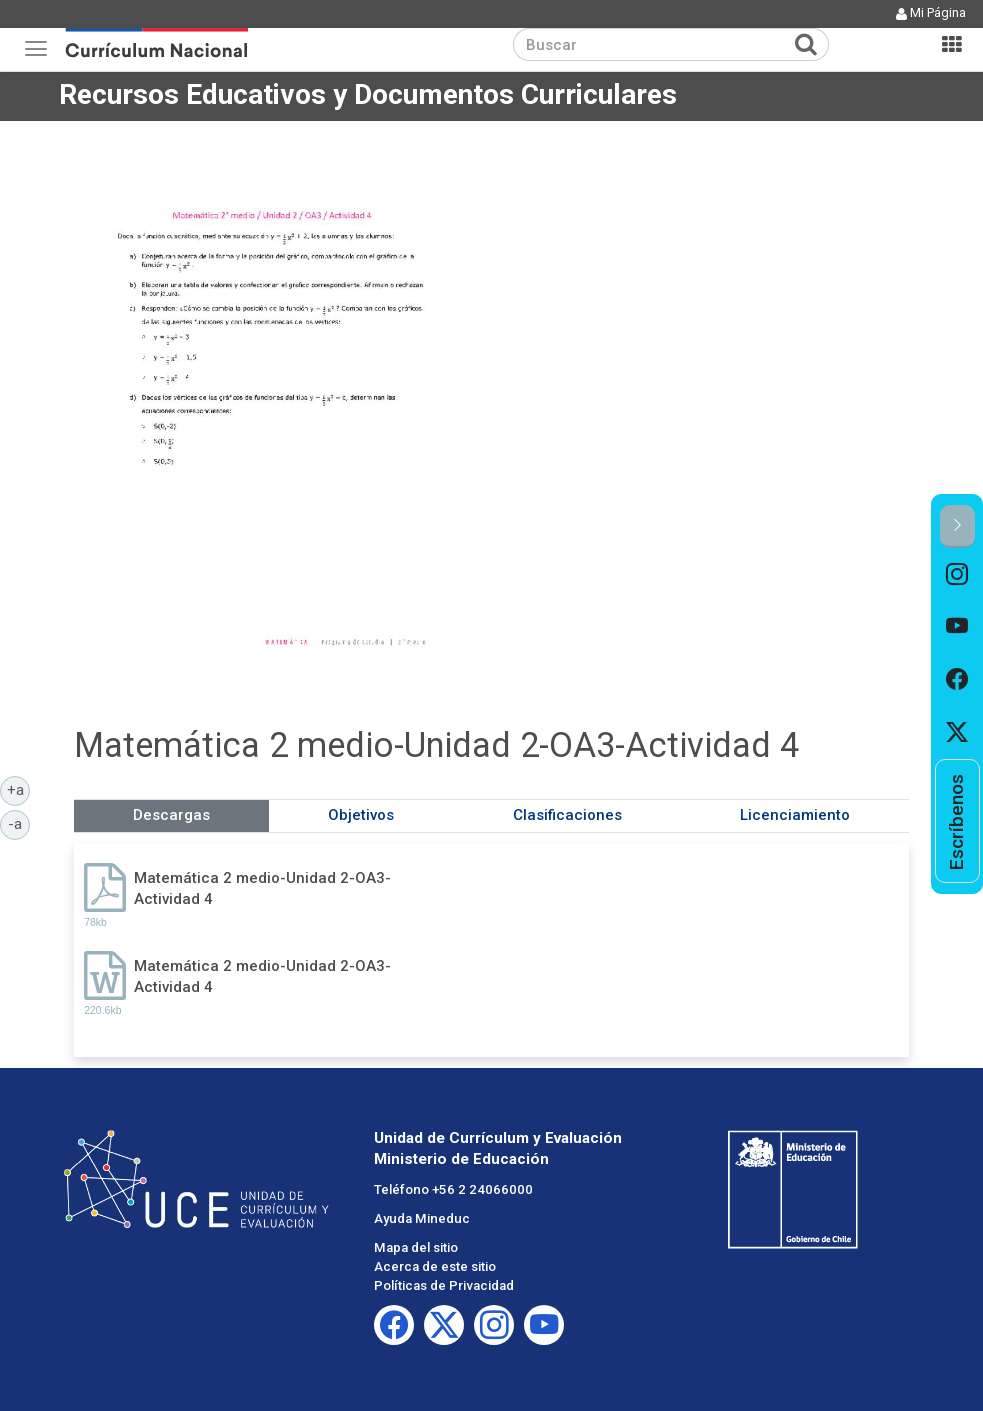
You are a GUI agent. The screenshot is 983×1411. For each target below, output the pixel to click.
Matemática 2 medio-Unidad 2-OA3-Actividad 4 (262, 888)
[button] (957, 526)
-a (19, 823)
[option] (957, 574)
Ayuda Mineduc (422, 1218)
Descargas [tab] (171, 815)
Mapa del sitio (416, 1247)
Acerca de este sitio (435, 1266)
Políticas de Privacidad (444, 1285)
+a (19, 789)
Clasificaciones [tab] (567, 815)
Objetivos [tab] (361, 815)
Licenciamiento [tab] (795, 815)
